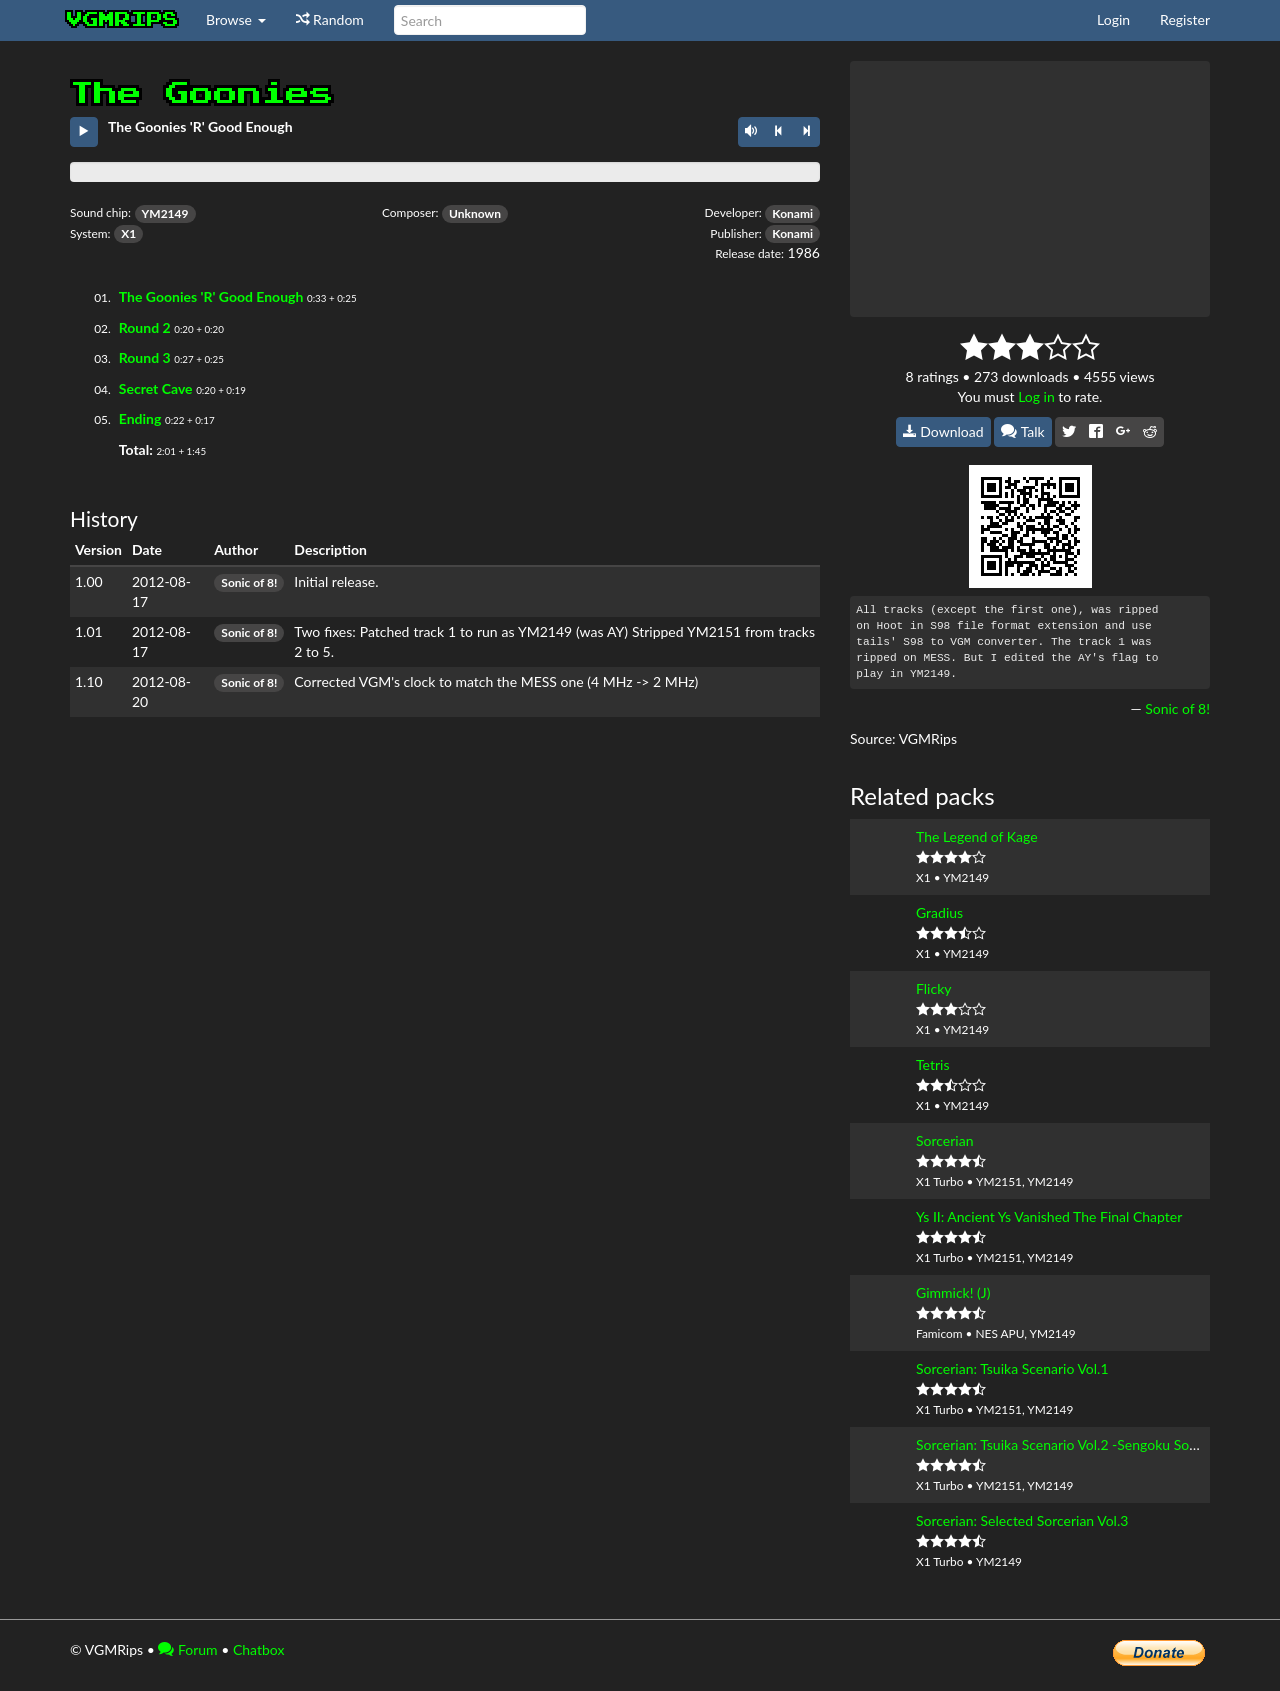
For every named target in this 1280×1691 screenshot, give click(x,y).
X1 (128, 233)
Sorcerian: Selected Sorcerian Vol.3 (1022, 1520)
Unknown (475, 213)
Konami (792, 213)
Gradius (939, 912)
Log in (1036, 396)
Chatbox (259, 1649)
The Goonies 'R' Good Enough (211, 296)
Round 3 (145, 357)
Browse (236, 19)
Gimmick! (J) (953, 1292)
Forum (187, 1649)
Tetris (932, 1064)
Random (330, 19)
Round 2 (145, 327)
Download (943, 431)
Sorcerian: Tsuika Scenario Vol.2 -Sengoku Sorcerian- (1076, 1444)
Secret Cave (156, 388)
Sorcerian (944, 1140)
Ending (140, 418)
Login (1113, 19)
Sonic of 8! (249, 582)
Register (1185, 19)
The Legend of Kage (977, 836)
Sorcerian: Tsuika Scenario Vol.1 (1012, 1368)
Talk (1023, 431)
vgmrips (123, 20)
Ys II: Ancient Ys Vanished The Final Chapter (1049, 1216)
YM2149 (165, 213)
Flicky (933, 988)
